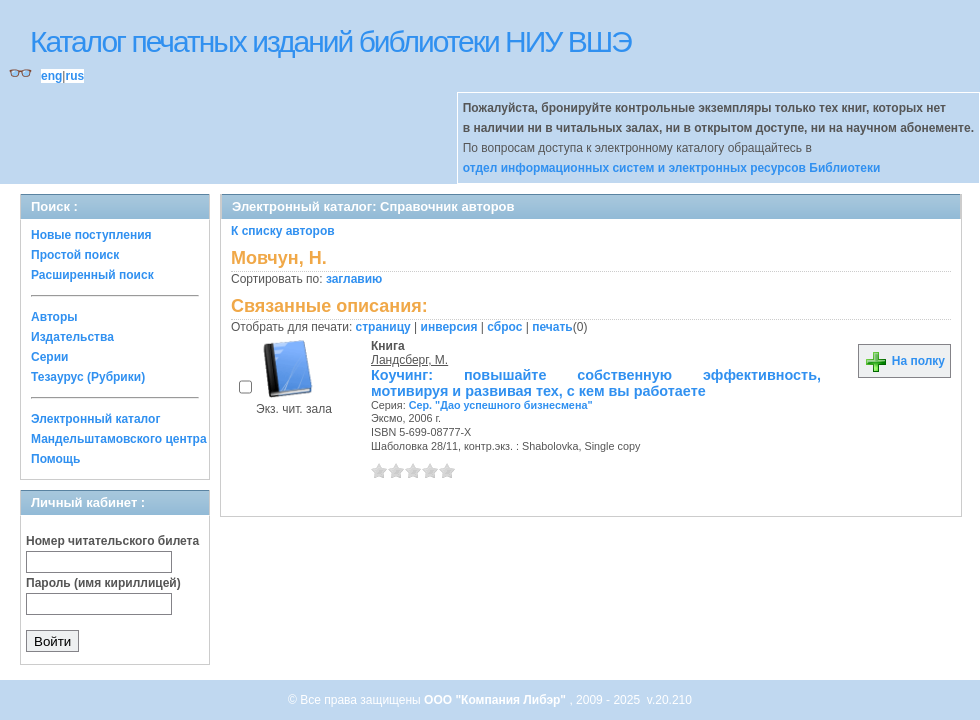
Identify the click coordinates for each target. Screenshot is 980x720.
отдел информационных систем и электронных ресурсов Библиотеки (672, 168)
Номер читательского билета (112, 541)
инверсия (449, 327)
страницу (383, 327)
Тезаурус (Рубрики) (88, 377)
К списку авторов (283, 231)
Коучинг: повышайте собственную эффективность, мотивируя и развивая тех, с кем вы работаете (596, 383)
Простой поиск (75, 255)
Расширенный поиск (92, 275)
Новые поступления (91, 235)
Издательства (72, 337)
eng (51, 76)
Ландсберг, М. (409, 360)
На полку (904, 361)
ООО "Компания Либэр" (496, 700)
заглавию (354, 279)
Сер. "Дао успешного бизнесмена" (501, 405)
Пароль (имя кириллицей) (103, 583)
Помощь (55, 459)
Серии (49, 357)
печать (552, 327)
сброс (504, 327)
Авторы (54, 317)
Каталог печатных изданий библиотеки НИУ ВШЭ (330, 41)
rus (74, 76)
